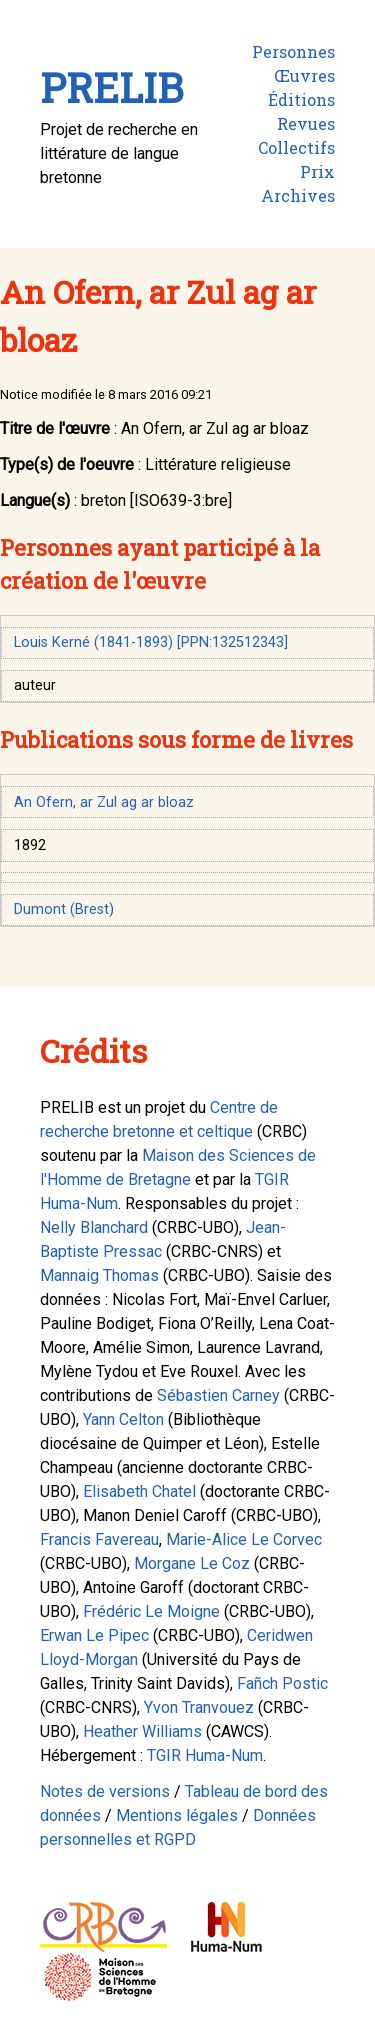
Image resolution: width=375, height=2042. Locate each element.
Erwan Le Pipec (94, 1635)
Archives (298, 195)
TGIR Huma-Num (205, 1755)
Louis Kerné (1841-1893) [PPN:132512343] (151, 642)
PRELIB (111, 87)
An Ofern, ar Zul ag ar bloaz (104, 802)
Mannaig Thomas (99, 1275)
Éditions (301, 99)
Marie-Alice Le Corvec (244, 1539)
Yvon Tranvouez (199, 1707)
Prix (317, 171)
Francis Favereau (99, 1539)
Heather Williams (142, 1731)
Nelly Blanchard (94, 1227)
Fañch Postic (282, 1683)
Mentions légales (177, 1815)
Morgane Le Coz (192, 1563)
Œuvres (304, 75)
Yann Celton (123, 1419)
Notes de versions (105, 1791)
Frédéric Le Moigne (151, 1611)
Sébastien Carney (218, 1395)
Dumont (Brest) (64, 909)
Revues (306, 123)
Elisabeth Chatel (139, 1491)
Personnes (293, 51)
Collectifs (296, 147)
